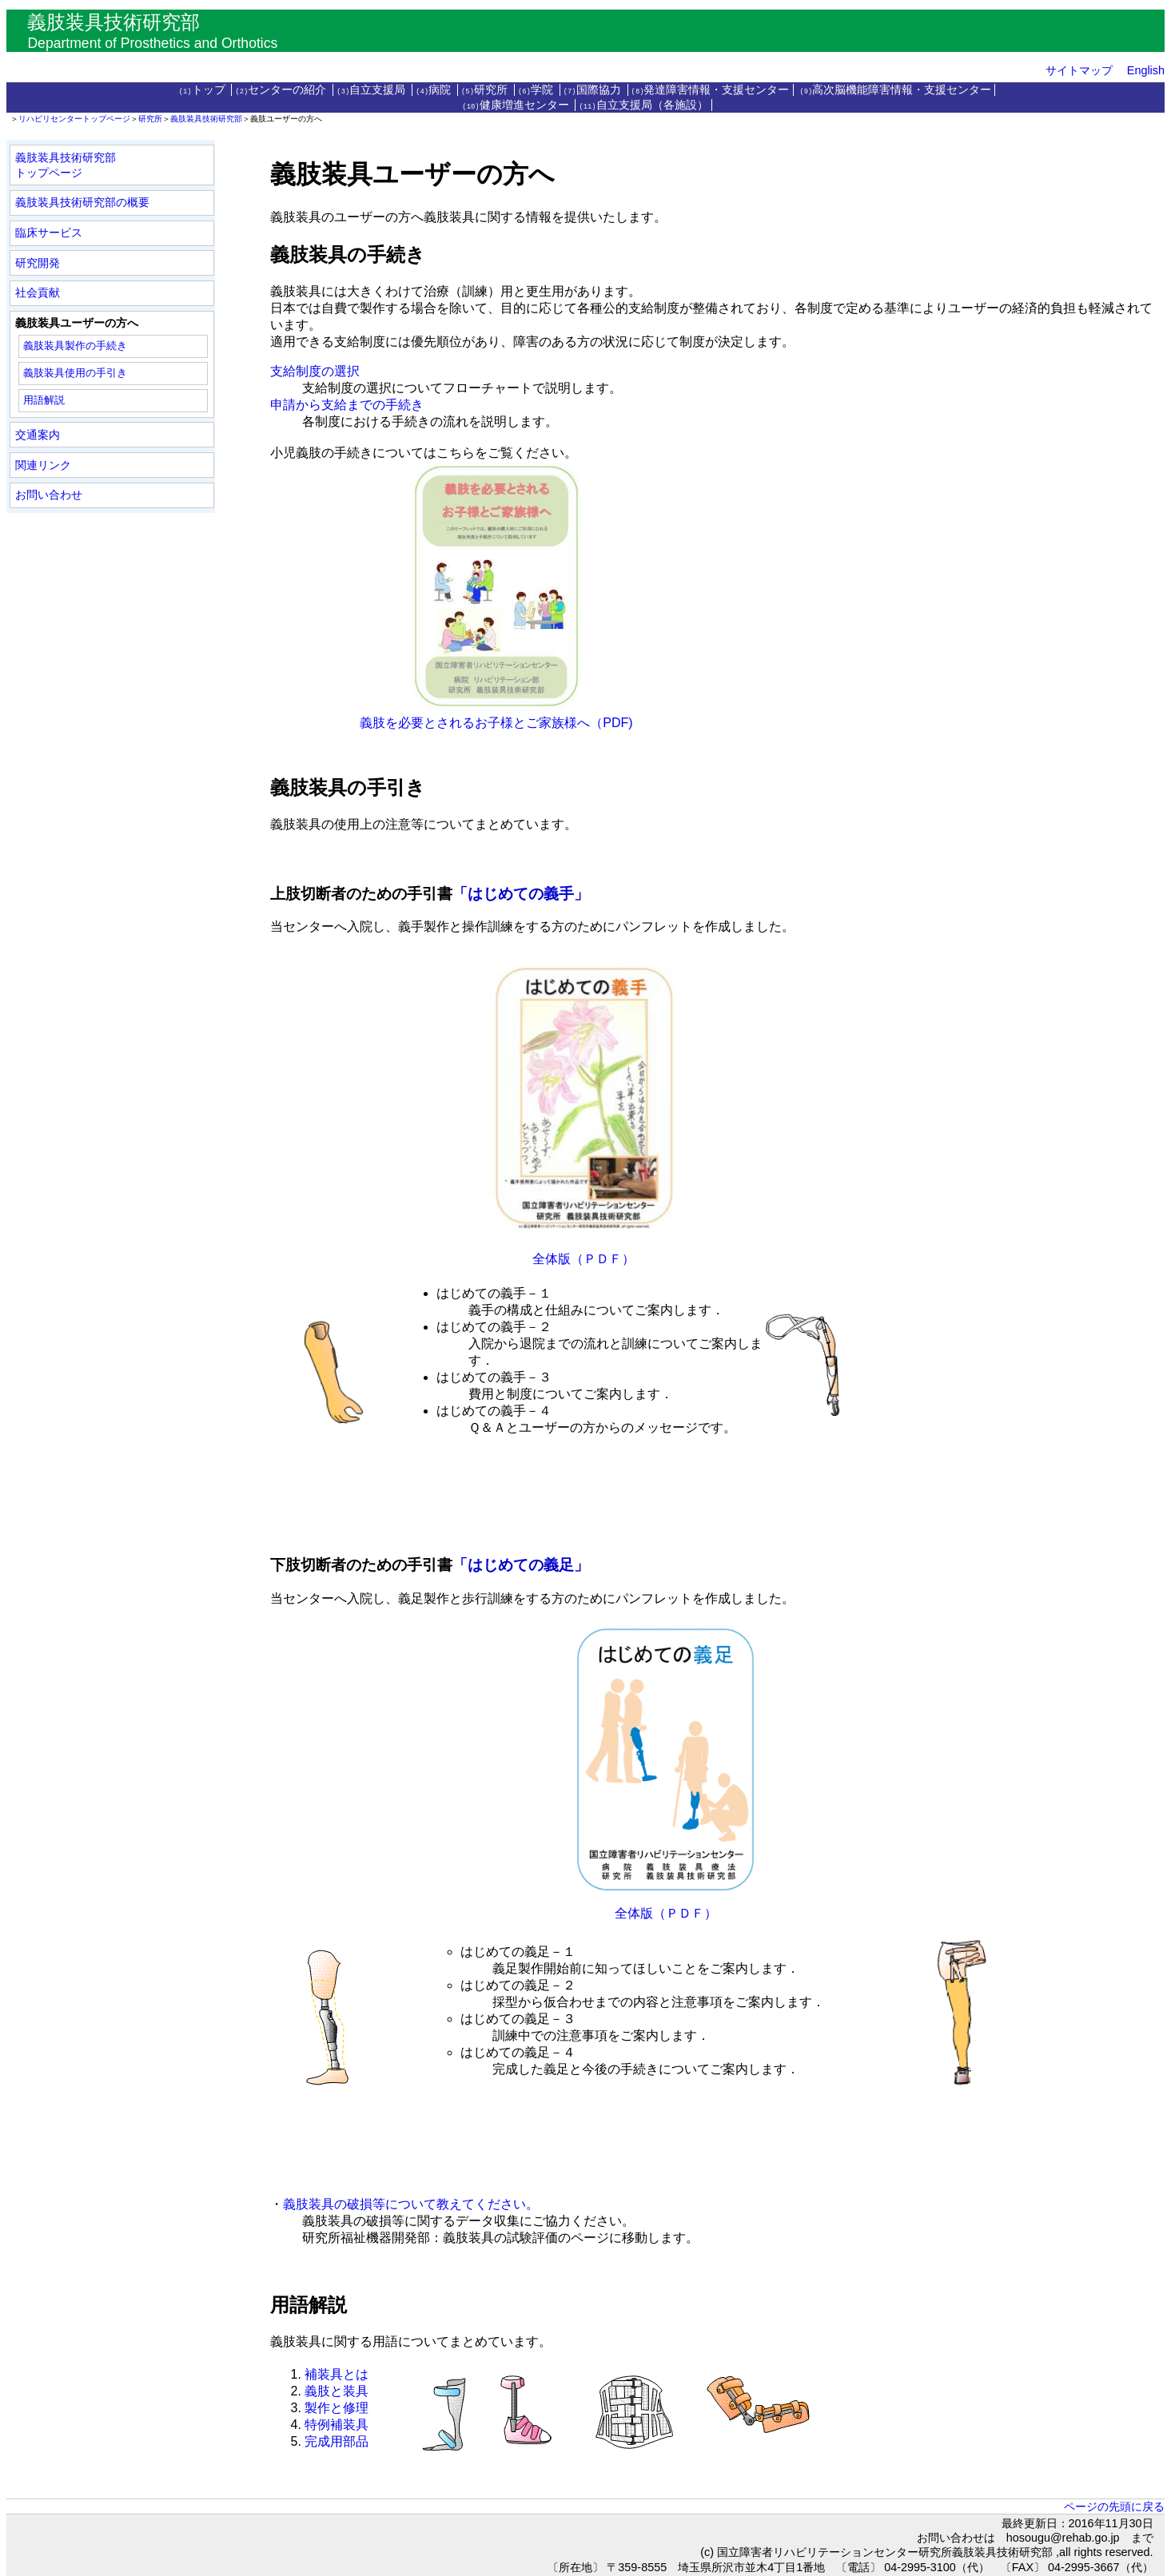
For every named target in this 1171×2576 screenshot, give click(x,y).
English (1146, 70)
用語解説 (44, 400)
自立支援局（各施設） (643, 105)
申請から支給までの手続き (347, 404)
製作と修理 (336, 2408)
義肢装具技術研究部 (206, 118)
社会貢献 (37, 292)
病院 (435, 90)
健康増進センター (517, 105)
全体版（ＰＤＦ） (583, 1259)
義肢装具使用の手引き (75, 373)
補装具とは (336, 2374)
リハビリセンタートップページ (74, 118)
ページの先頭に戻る (1114, 2506)
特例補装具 (336, 2424)
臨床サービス (48, 232)
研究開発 (37, 262)
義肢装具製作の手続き (75, 346)
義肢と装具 (336, 2391)
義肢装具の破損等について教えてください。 (411, 2204)
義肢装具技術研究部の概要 (82, 202)
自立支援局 (372, 90)
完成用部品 (336, 2441)
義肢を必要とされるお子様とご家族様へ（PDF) (451, 722)
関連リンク (43, 465)
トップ (204, 90)
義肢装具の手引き (347, 787)
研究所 (486, 90)
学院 (537, 90)
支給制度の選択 (315, 371)
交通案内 (37, 434)
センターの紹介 (283, 90)
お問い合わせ (48, 494)
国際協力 (594, 90)
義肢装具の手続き (347, 254)
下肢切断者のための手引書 (361, 1564)
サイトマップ (1079, 70)
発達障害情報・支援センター (710, 90)
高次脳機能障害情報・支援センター (895, 90)
